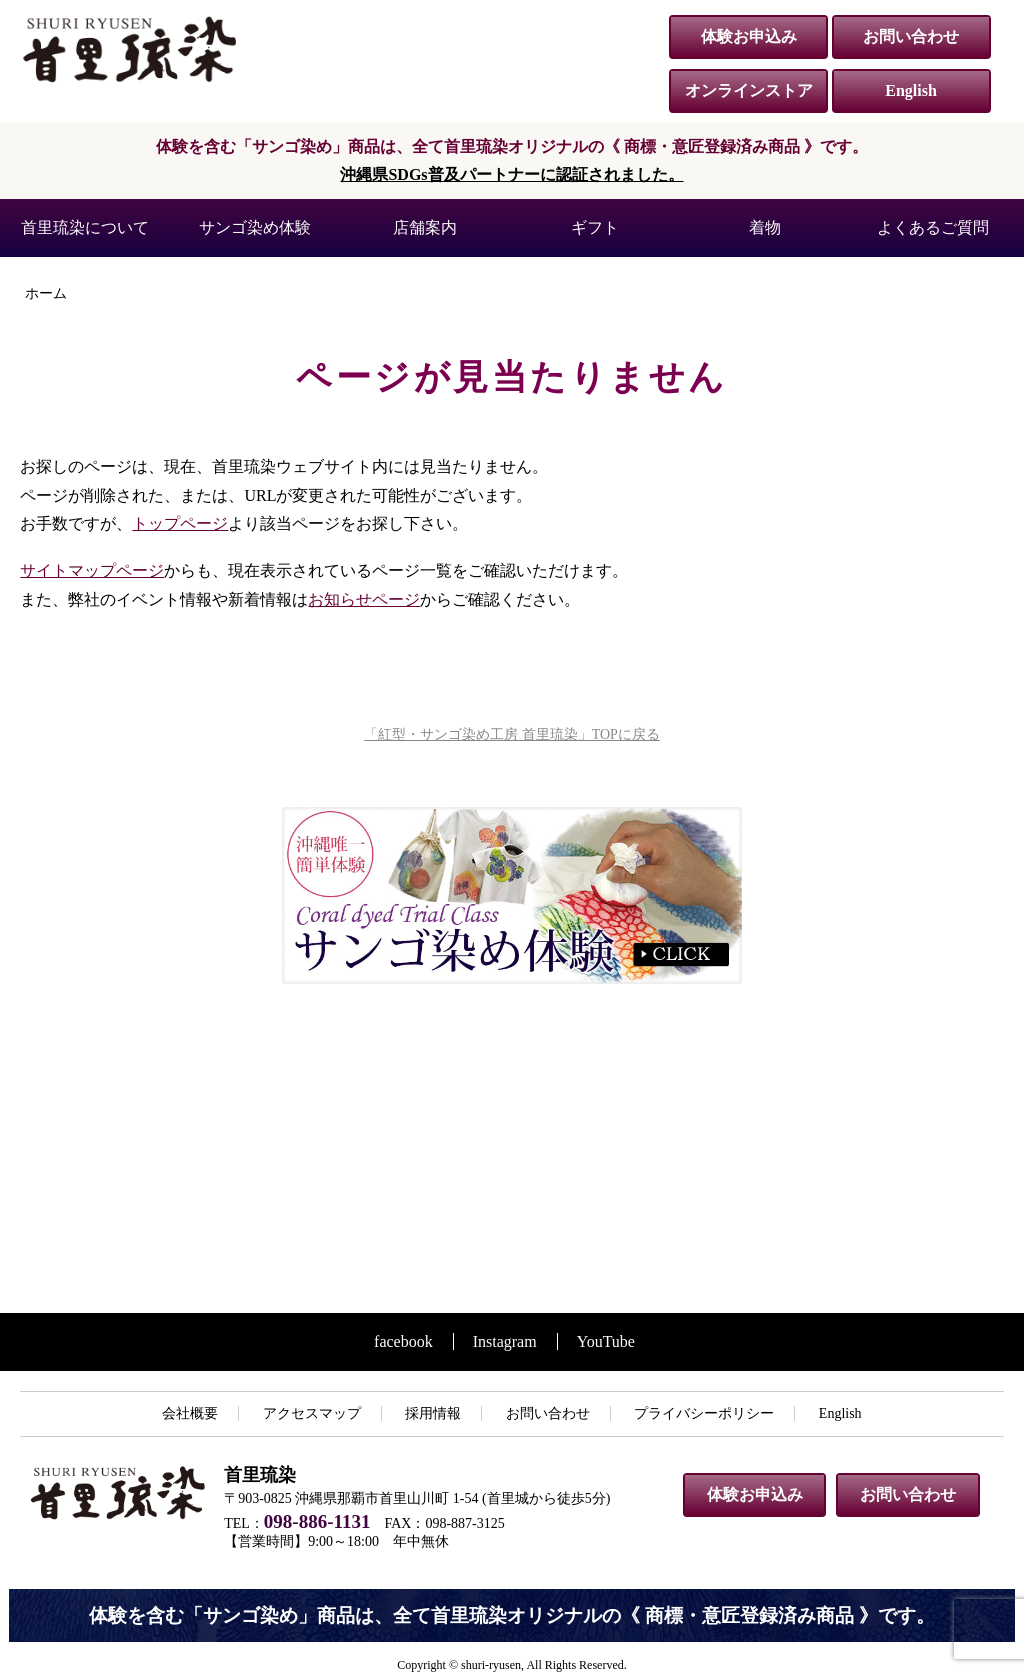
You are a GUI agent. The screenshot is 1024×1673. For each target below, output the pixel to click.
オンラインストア (749, 90)
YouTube (606, 1341)
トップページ (180, 523)
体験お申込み (749, 36)
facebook (403, 1341)
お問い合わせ (911, 36)
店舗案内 (425, 227)
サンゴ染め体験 (255, 227)
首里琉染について (85, 227)
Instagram (505, 1341)
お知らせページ (364, 599)
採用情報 (433, 1413)
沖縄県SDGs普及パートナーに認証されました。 (511, 174)
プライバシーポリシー (704, 1413)
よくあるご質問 (933, 227)
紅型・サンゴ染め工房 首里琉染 (130, 49)
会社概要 (190, 1413)
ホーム (46, 293)
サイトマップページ (92, 570)
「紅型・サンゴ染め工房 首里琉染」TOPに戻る (512, 734)
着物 (765, 227)
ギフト (595, 227)
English (911, 90)
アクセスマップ (312, 1413)
